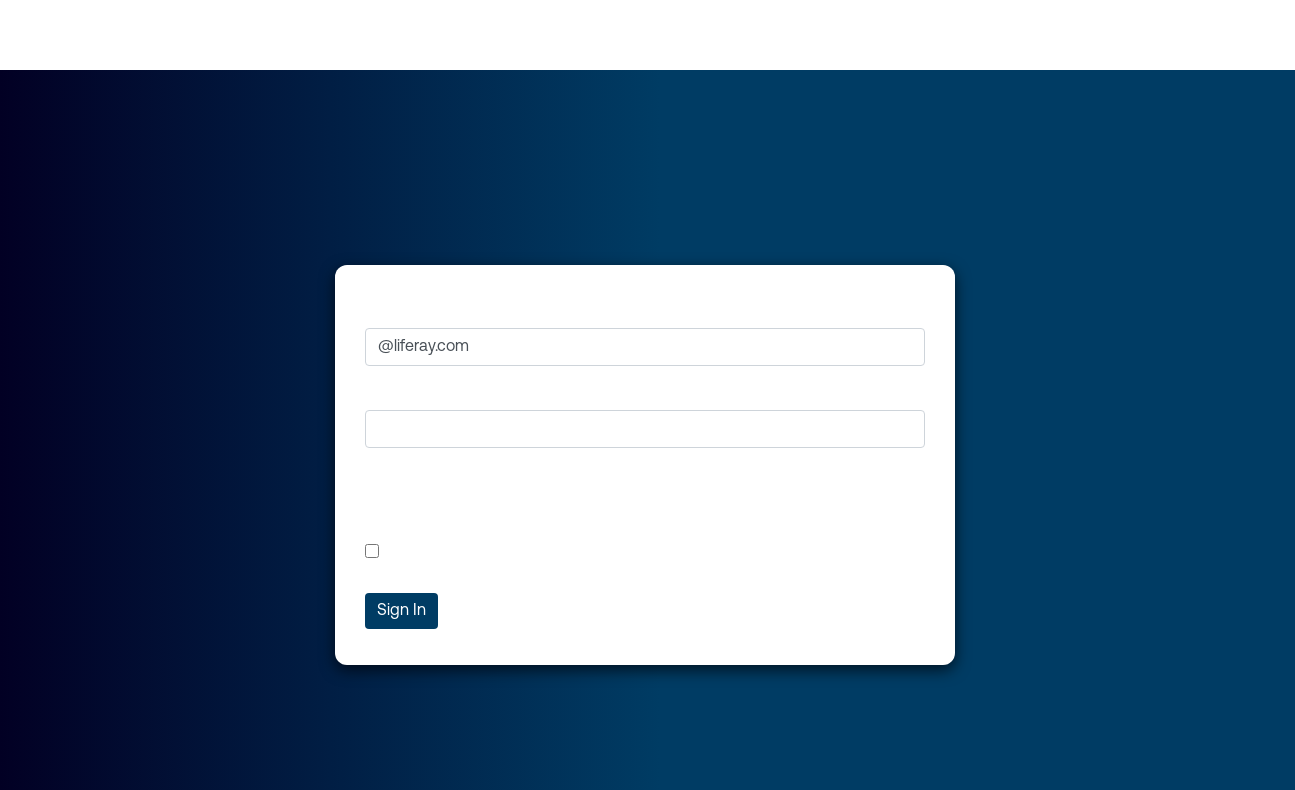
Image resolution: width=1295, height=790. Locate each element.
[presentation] (517, 503)
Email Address (416, 310)
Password (401, 391)
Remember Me (428, 551)
